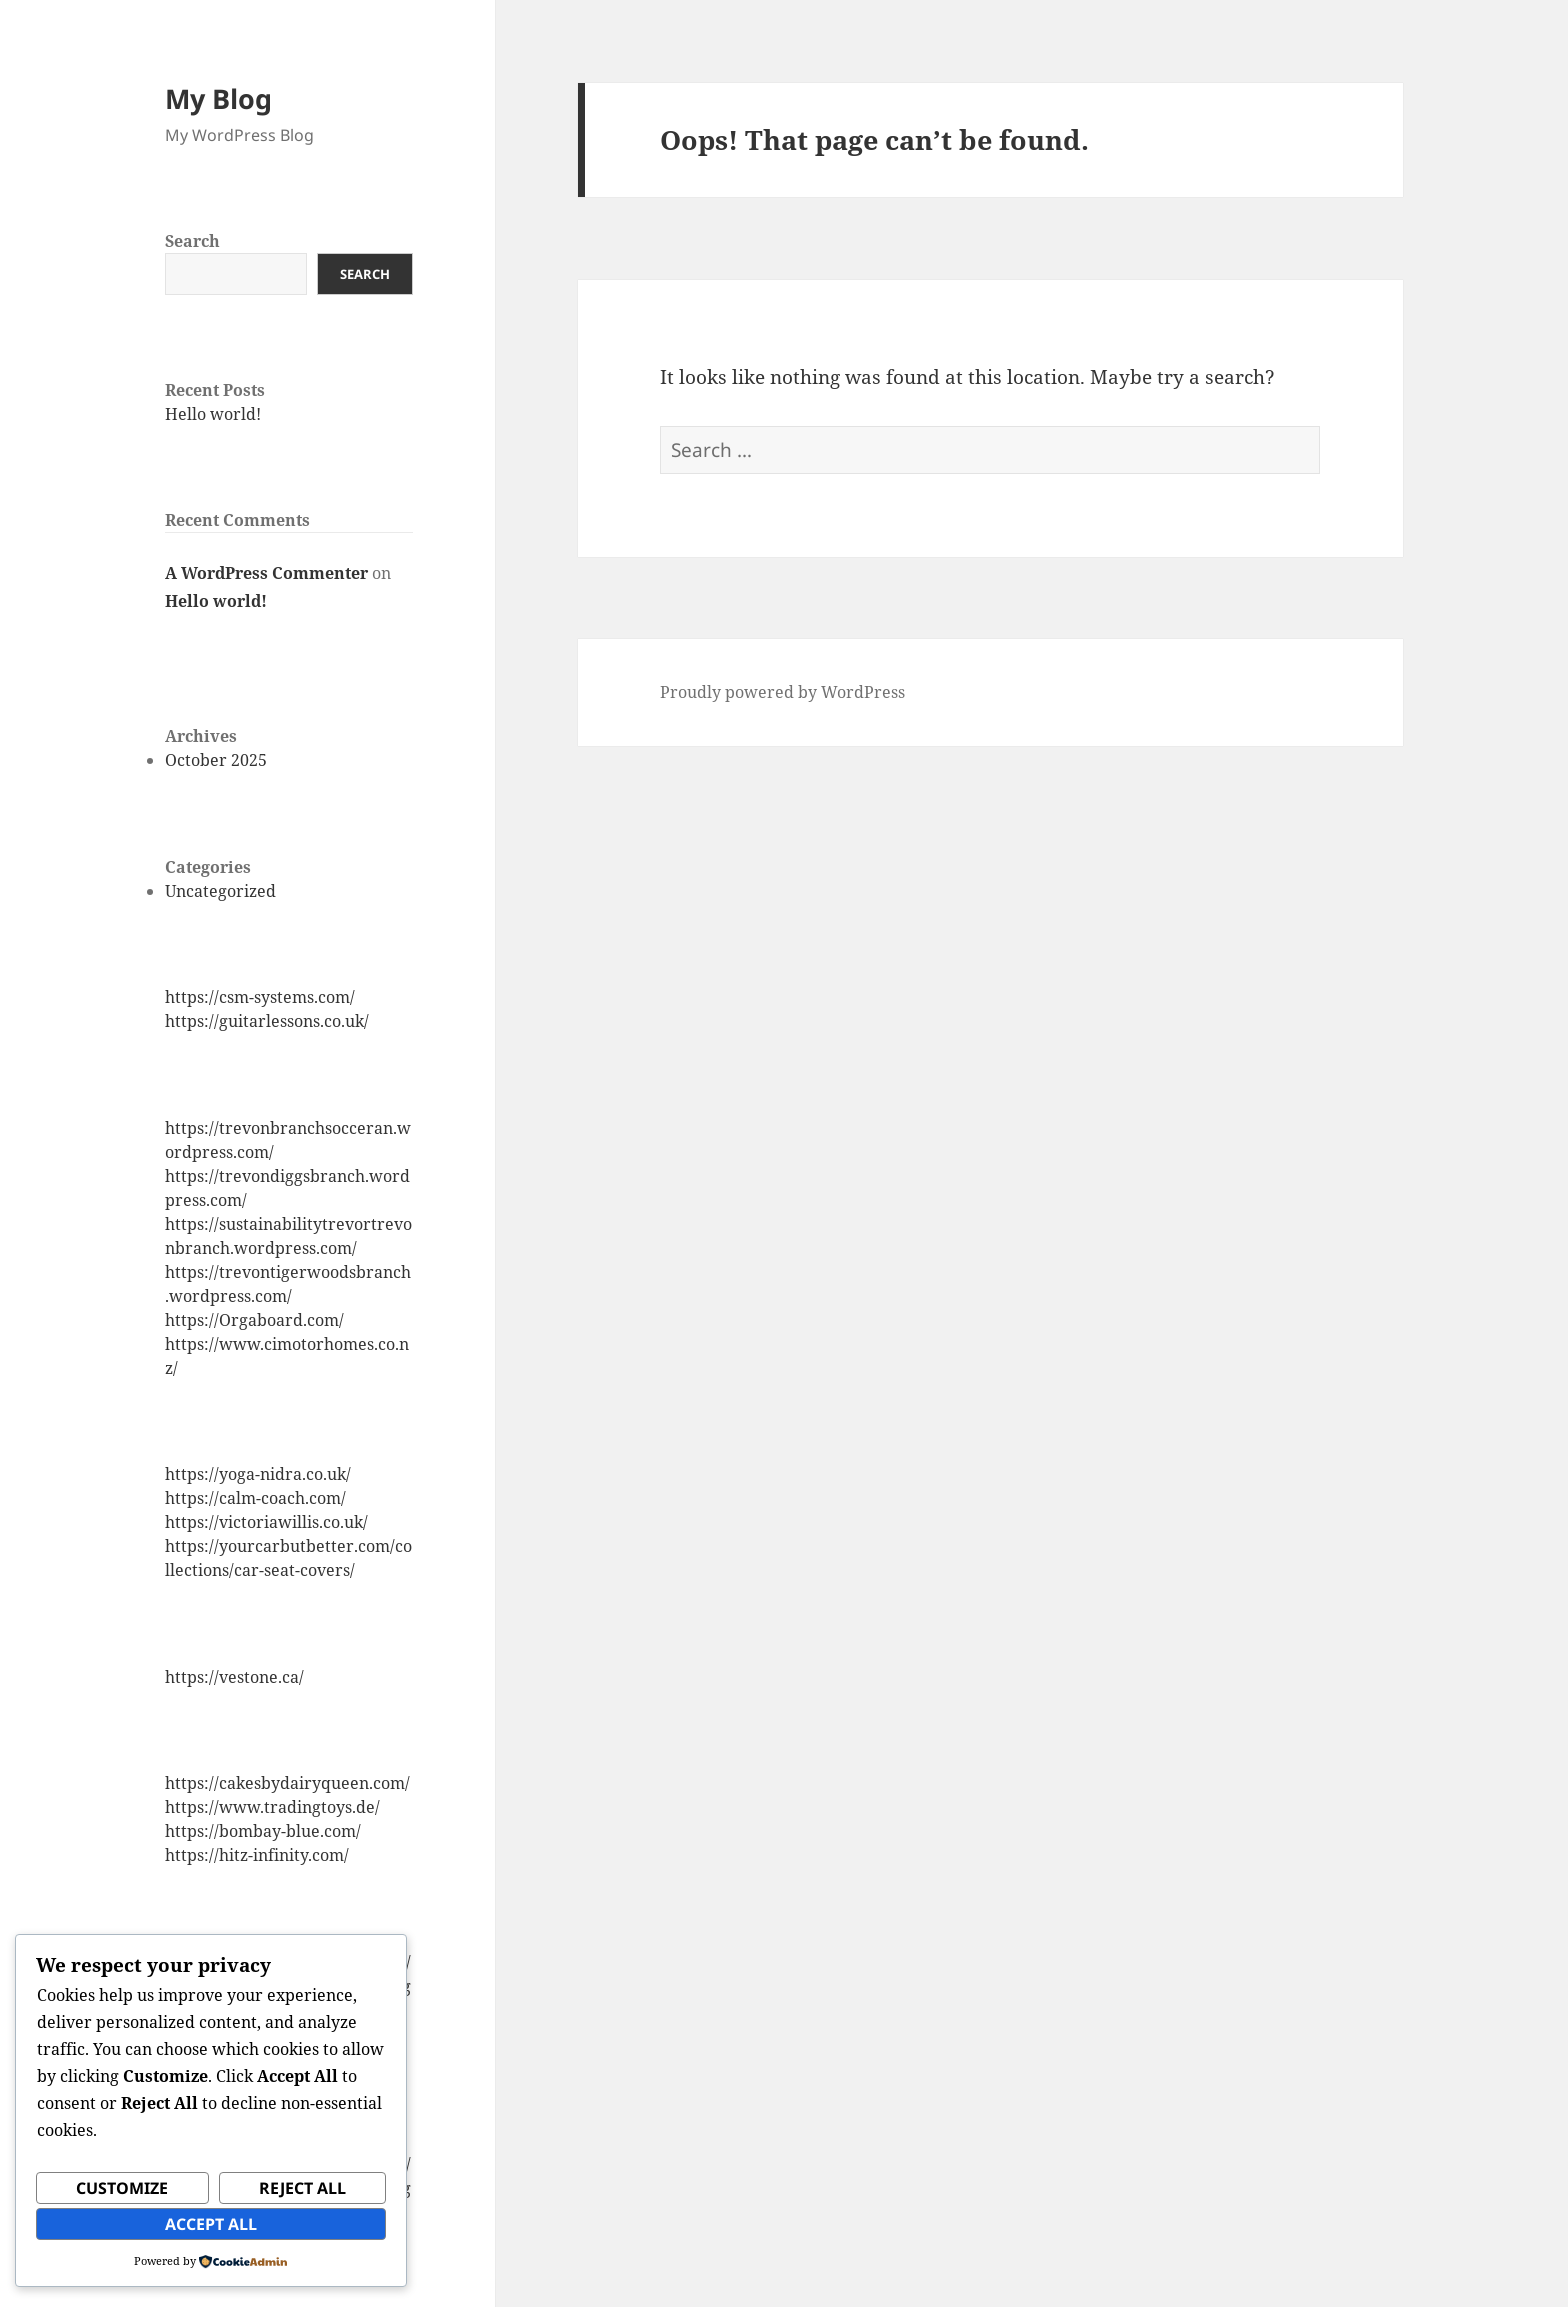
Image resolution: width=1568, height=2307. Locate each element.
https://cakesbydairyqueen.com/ (287, 1783)
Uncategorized (220, 891)
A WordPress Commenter (266, 573)
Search (192, 241)
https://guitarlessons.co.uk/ (267, 1021)
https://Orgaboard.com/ (254, 1320)
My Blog (218, 98)
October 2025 (216, 760)
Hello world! (213, 414)
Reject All (302, 2188)
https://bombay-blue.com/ (263, 1831)
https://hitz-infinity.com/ (257, 1855)
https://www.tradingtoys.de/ (272, 1807)
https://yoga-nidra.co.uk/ (258, 1474)
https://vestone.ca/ (234, 1677)
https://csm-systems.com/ (260, 997)
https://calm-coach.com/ (255, 1498)
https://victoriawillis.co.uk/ (266, 1522)
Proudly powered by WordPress (782, 692)
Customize (122, 2188)
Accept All (211, 2224)
